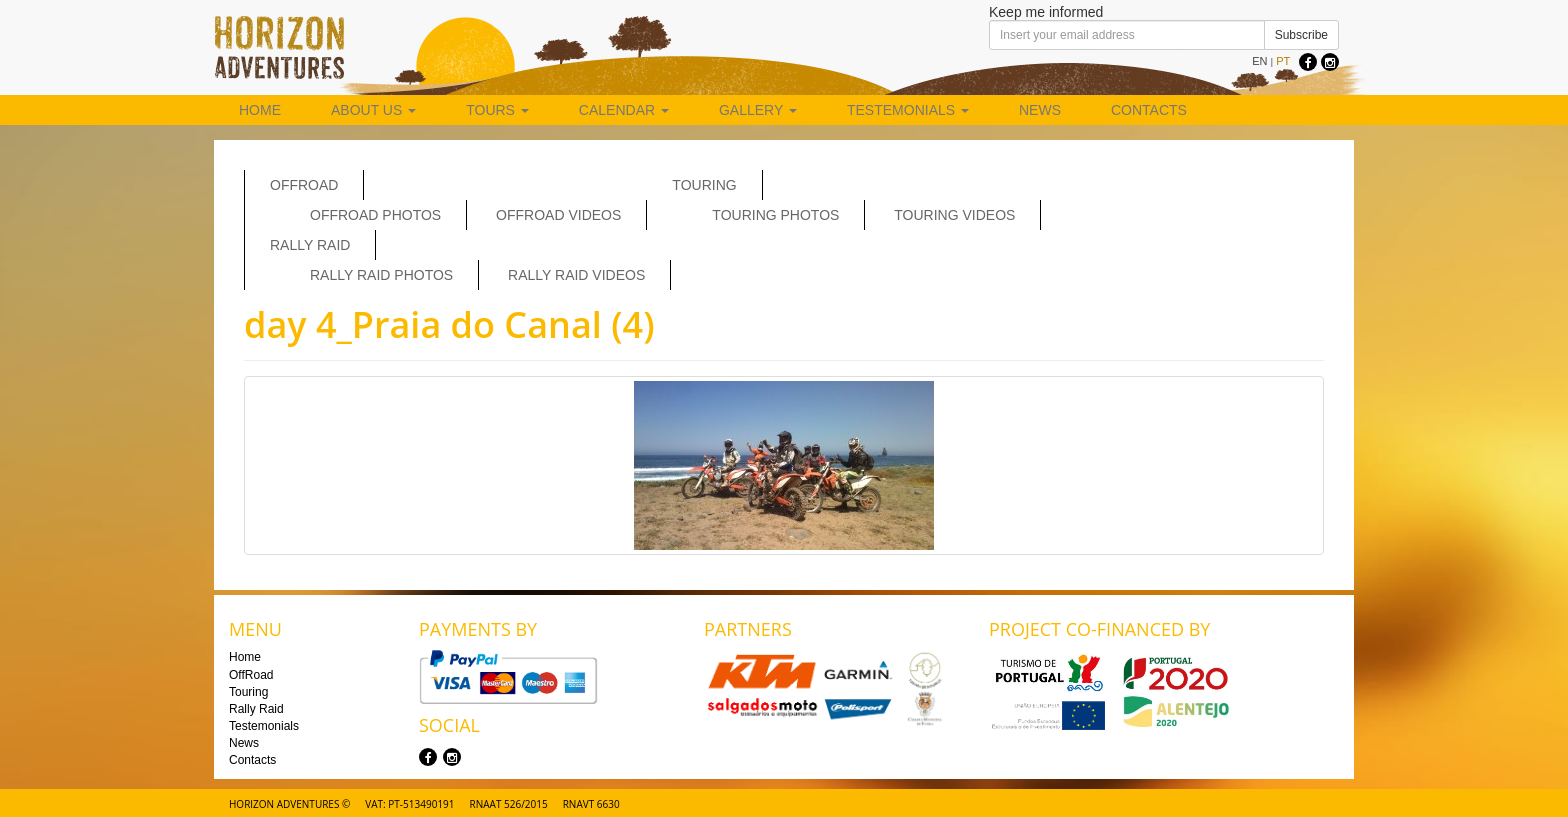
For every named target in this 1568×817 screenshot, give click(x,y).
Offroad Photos (375, 215)
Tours (497, 110)
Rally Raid (310, 245)
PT (1283, 61)
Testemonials (908, 110)
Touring (704, 185)
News (1040, 110)
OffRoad (304, 185)
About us (373, 110)
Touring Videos (954, 215)
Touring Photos (775, 215)
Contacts (1149, 110)
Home (260, 110)
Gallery (758, 110)
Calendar (624, 110)
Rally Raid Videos (576, 275)
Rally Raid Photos (381, 275)
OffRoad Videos (558, 215)
